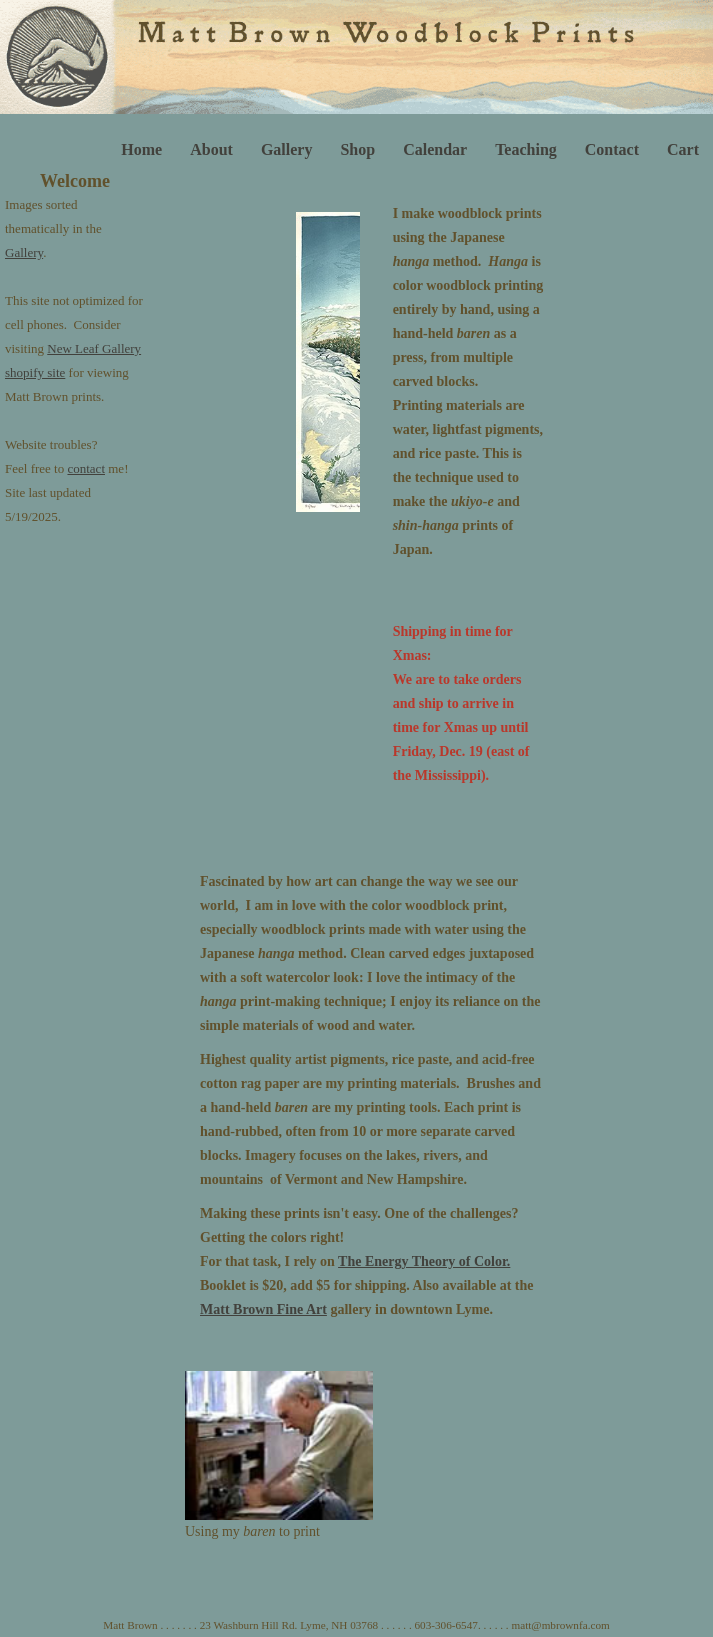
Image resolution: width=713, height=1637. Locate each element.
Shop (357, 149)
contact (86, 468)
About (211, 149)
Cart (683, 149)
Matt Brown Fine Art (263, 1309)
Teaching (526, 149)
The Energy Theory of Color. (424, 1261)
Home (141, 149)
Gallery (287, 149)
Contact (612, 149)
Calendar (435, 149)
